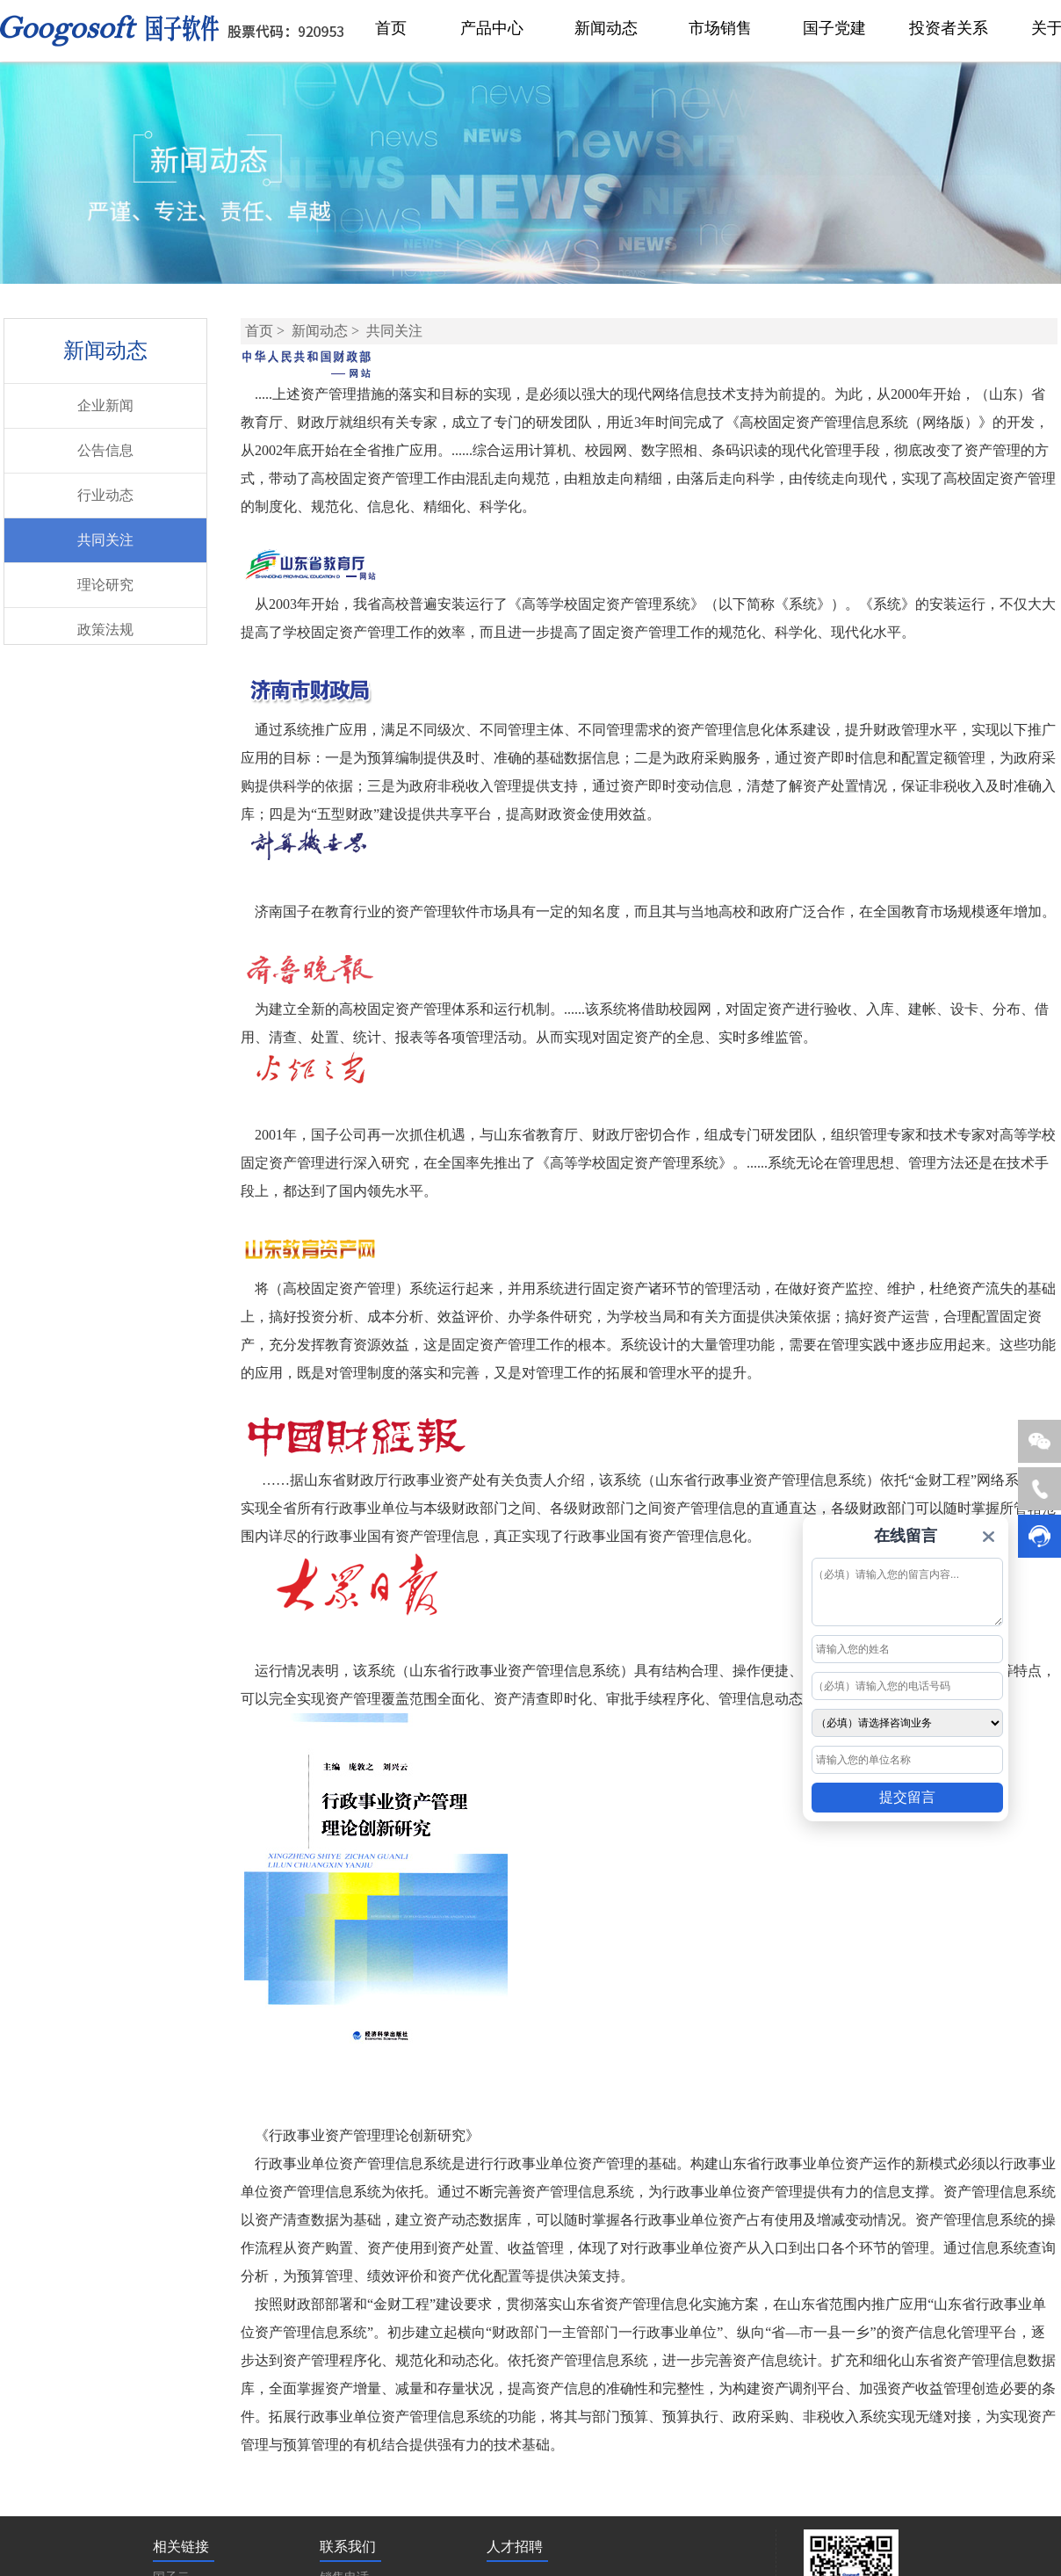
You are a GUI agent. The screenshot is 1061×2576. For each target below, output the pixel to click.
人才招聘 (515, 2546)
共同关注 (105, 539)
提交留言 (907, 1797)
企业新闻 (105, 405)
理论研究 (105, 584)
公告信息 (105, 450)
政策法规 (105, 629)
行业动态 (105, 495)
